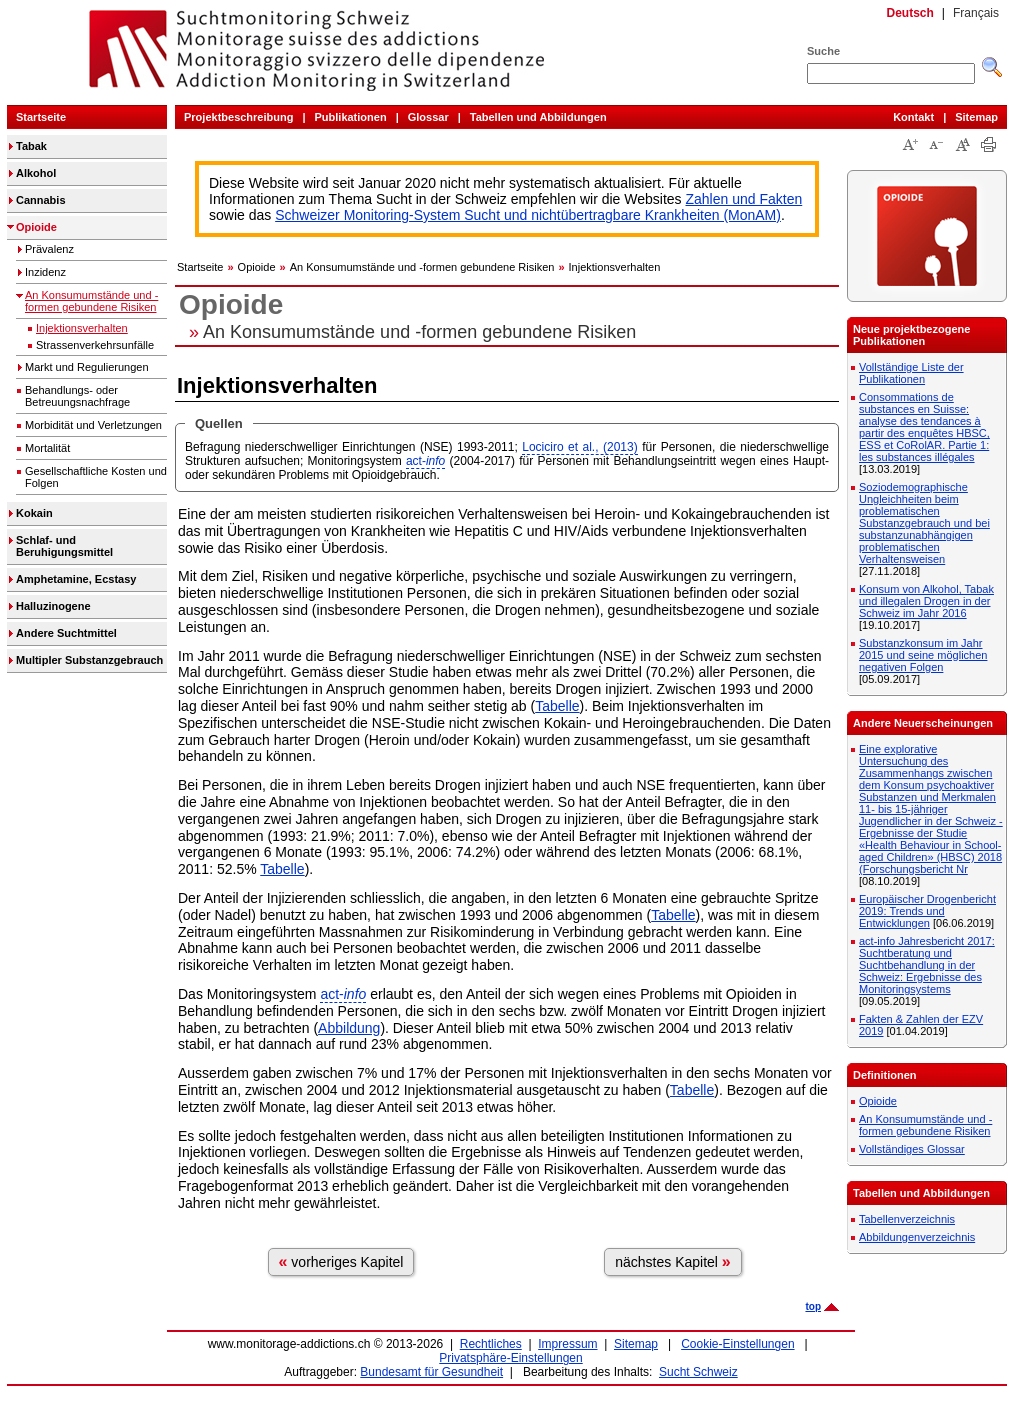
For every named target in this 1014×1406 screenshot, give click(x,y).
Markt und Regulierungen (87, 367)
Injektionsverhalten (82, 328)
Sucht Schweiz (698, 1372)
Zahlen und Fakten (744, 199)
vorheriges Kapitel (341, 1261)
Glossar (428, 117)
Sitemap (976, 117)
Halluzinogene (53, 606)
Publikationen (351, 117)
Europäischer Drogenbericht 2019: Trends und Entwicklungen (927, 911)
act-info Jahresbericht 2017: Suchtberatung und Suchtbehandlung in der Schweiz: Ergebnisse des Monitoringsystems (927, 965)
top (813, 1306)
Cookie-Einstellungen (737, 1344)
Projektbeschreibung (238, 117)
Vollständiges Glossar (912, 1149)
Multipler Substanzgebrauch (89, 660)
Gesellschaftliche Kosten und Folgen (96, 477)
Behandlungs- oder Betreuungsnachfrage (77, 396)
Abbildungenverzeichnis (917, 1237)
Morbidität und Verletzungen (93, 425)
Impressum (567, 1344)
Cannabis (41, 200)
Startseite (41, 117)
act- (425, 461)
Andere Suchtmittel (66, 633)
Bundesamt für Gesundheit (431, 1372)
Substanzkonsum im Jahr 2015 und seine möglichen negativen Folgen (923, 655)
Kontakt (913, 117)
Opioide (36, 227)
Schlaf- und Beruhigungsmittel (64, 546)
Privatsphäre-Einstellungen (510, 1358)
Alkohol (36, 173)
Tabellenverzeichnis (907, 1219)
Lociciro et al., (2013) (579, 447)
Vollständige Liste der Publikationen (911, 373)
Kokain (34, 513)
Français (976, 13)
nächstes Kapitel (673, 1261)
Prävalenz (49, 249)
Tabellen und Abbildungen (538, 117)
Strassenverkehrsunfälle (95, 345)
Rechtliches (491, 1344)
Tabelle (557, 706)
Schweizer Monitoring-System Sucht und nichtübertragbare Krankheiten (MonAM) (528, 215)
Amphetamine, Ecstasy (76, 579)
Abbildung (349, 1028)
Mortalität (47, 448)
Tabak (31, 146)
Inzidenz (45, 272)
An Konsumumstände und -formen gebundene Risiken (91, 301)
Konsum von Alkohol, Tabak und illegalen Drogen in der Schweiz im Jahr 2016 (926, 601)
